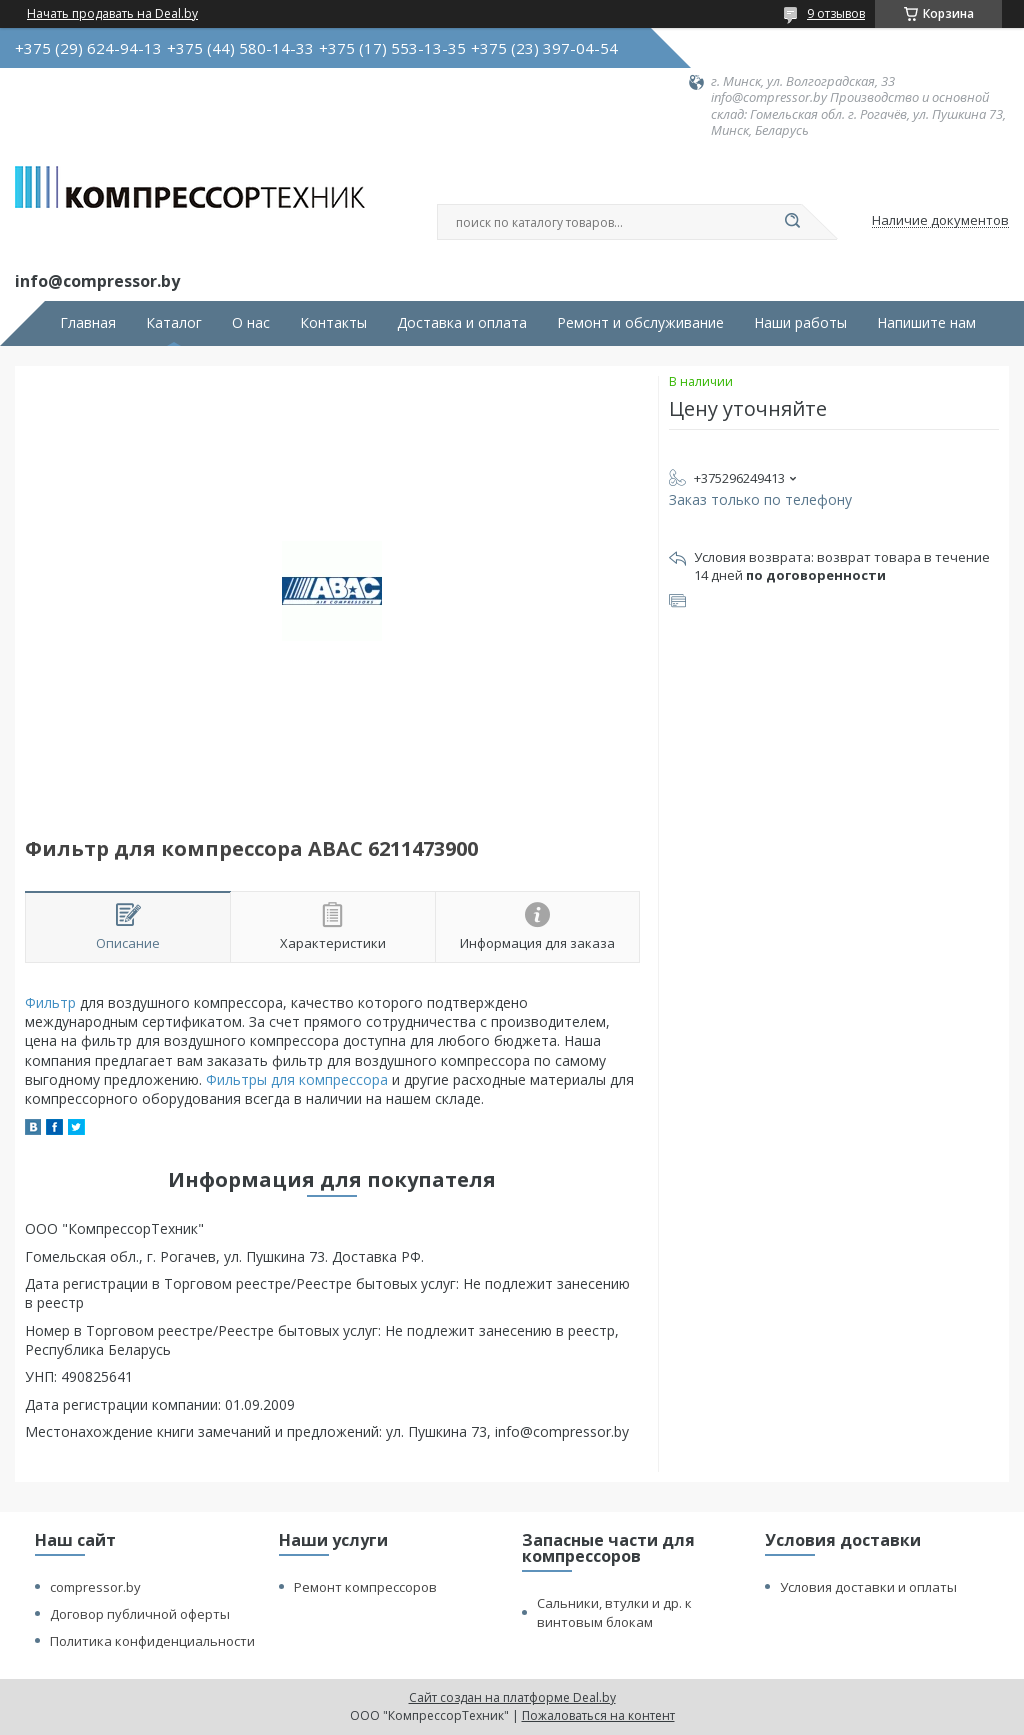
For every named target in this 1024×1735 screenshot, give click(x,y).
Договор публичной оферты (140, 1614)
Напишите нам (926, 323)
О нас (251, 323)
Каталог (174, 323)
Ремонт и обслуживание (640, 323)
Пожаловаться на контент (598, 1715)
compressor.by (95, 1587)
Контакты (333, 323)
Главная (88, 323)
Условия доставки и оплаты (868, 1587)
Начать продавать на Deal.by (112, 14)
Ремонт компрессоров (365, 1587)
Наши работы (800, 323)
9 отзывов (836, 13)
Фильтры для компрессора (297, 1079)
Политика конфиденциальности (152, 1641)
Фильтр (50, 1002)
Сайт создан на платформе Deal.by (512, 1697)
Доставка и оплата (462, 323)
